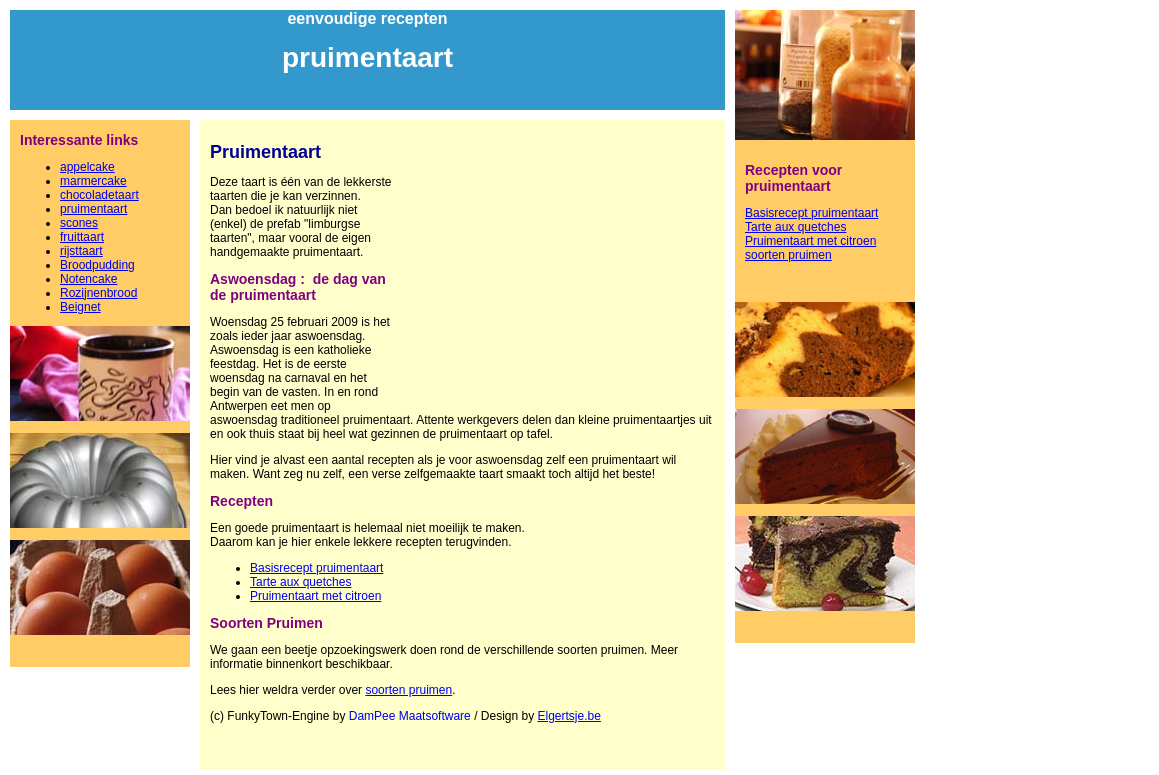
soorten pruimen (408, 690)
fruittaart (82, 237)
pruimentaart (93, 209)
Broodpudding (97, 265)
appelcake (87, 167)
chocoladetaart (99, 195)
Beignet (80, 307)
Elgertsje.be (569, 716)
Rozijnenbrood (98, 293)
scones (79, 223)
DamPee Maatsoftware (410, 716)
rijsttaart (81, 251)
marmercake (93, 181)
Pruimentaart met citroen (315, 596)
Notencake (88, 279)
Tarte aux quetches (300, 582)
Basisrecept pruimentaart (316, 568)
